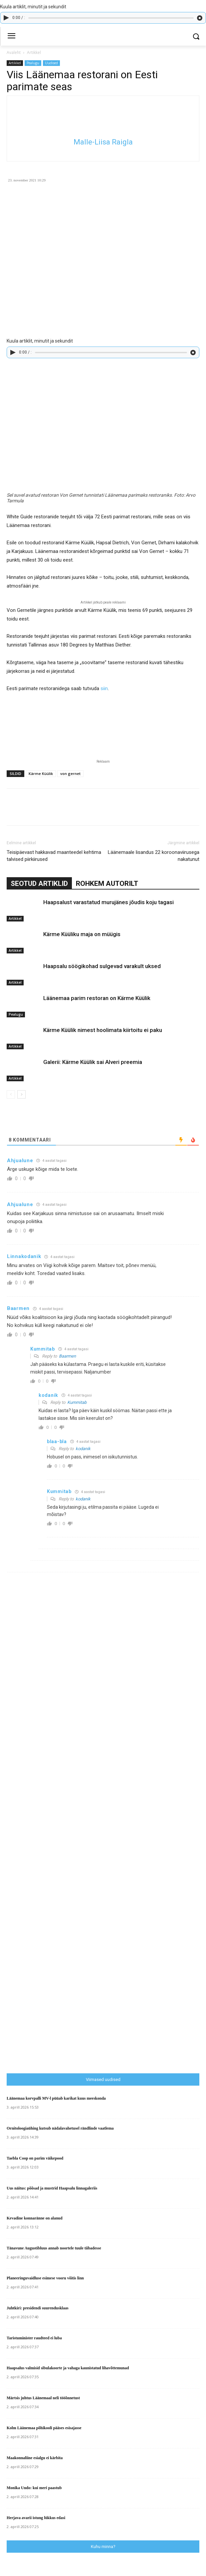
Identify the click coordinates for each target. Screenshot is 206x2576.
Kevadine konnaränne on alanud (35, 2218)
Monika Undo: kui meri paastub (34, 2487)
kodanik (83, 1448)
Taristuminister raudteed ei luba (34, 2338)
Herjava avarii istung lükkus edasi (36, 2517)
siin (104, 688)
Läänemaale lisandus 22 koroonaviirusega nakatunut (153, 855)
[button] (196, 36)
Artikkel (34, 52)
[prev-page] (11, 1094)
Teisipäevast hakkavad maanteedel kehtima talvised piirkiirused (54, 855)
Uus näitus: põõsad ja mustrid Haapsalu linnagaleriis (52, 2188)
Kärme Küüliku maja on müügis (81, 934)
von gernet (70, 773)
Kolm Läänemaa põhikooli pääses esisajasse (44, 2428)
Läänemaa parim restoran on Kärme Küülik (96, 998)
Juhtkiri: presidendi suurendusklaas (38, 2308)
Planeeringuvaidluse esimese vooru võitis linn (45, 2278)
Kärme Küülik (41, 773)
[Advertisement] (106, 1929)
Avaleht (14, 52)
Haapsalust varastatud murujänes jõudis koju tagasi (108, 902)
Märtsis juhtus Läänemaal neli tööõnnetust (43, 2398)
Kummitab (77, 1402)
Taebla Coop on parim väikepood (35, 2158)
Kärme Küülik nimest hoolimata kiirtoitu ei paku (102, 1030)
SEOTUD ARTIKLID (39, 884)
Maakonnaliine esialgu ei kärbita (35, 2457)
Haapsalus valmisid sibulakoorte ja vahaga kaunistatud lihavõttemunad (68, 2368)
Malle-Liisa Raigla (103, 142)
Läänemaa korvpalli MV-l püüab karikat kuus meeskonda (56, 2098)
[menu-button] (11, 37)
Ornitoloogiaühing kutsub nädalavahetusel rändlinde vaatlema (60, 2128)
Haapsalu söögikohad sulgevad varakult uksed (102, 966)
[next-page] (21, 1094)
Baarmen (67, 1356)
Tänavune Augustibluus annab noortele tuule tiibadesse (54, 2248)
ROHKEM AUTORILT (107, 884)
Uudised (51, 63)
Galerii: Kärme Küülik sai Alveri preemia (92, 1062)
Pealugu (33, 63)
